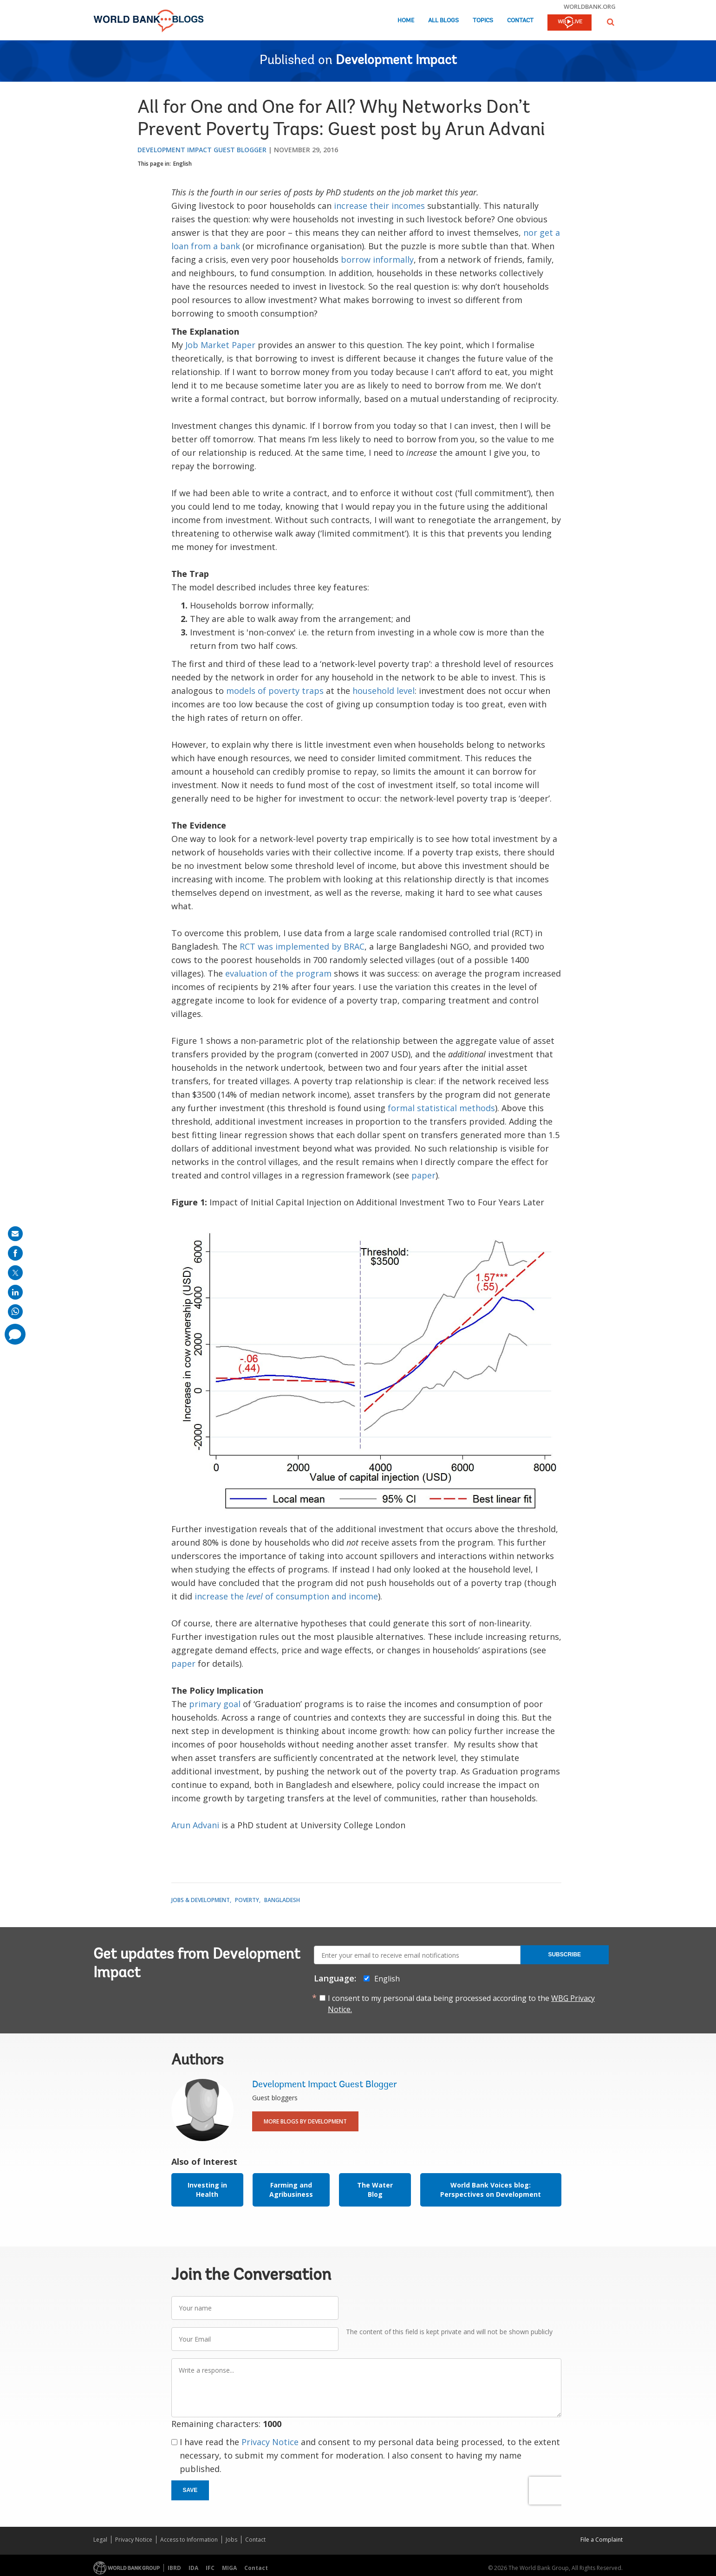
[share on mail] (15, 1233)
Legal (100, 2540)
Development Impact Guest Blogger (202, 149)
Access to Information (189, 2540)
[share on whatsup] (15, 1311)
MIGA (229, 2568)
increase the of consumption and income (286, 1596)
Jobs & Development (200, 1900)
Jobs (231, 2540)
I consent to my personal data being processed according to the (461, 2003)
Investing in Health (207, 2190)
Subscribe (564, 1954)
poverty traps (296, 690)
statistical (437, 1107)
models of (246, 690)
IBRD (174, 2568)
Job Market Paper (220, 344)
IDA (193, 2568)
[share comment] (15, 1334)
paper (423, 1175)
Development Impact (396, 60)
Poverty (247, 1900)
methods (477, 1107)
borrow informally (377, 259)
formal (401, 1107)
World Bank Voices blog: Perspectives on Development (490, 2190)
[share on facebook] (15, 1253)
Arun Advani (195, 1825)
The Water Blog (375, 2190)
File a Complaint (601, 2540)
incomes (408, 205)
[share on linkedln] (15, 1292)
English (182, 164)
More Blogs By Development (305, 2121)
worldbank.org (590, 6)
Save (190, 2490)
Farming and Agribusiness (291, 2190)
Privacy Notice (270, 2441)
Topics (483, 21)
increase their (361, 205)
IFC (210, 2568)
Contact (520, 21)
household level (383, 690)
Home (405, 21)
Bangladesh (282, 1900)
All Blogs (443, 21)
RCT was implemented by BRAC (302, 946)
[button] (610, 22)
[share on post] (15, 1272)
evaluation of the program (278, 973)
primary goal (215, 1703)
